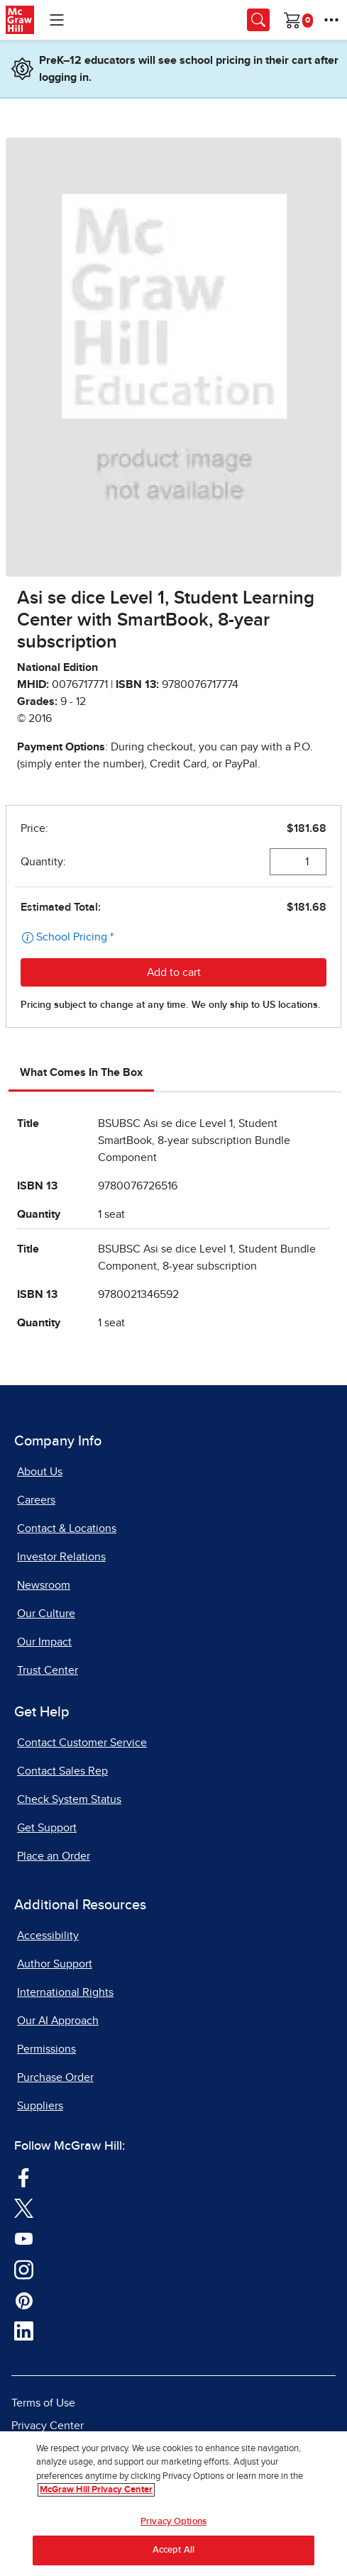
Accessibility (48, 1935)
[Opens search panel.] (258, 20)
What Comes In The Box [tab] (81, 1072)
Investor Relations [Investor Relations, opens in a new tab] (61, 1556)
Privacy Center (47, 2425)
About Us (39, 1471)
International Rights (65, 1992)
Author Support (54, 1964)
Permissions (46, 2049)
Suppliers (40, 2105)
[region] (173, 2503)
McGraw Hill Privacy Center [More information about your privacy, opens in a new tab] (96, 2489)
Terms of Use (43, 2403)
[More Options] (331, 20)
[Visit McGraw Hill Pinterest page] (23, 2300)
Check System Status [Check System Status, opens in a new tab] (69, 1799)
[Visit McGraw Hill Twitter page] (23, 2208)
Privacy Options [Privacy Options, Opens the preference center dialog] (173, 2521)
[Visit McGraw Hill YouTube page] (23, 2238)
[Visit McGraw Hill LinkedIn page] (23, 2330)
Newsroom (43, 1585)
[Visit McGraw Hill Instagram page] (23, 2269)
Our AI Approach (58, 2020)
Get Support (47, 1827)
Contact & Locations (66, 1528)
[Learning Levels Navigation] (56, 20)
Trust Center (47, 1670)
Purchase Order (55, 2077)
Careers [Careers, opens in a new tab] (36, 1500)
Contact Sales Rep (62, 1771)
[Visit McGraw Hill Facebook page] (23, 2176)
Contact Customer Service (82, 1742)
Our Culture (46, 1613)
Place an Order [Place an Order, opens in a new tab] (53, 1856)
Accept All (173, 2550)
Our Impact (44, 1642)
